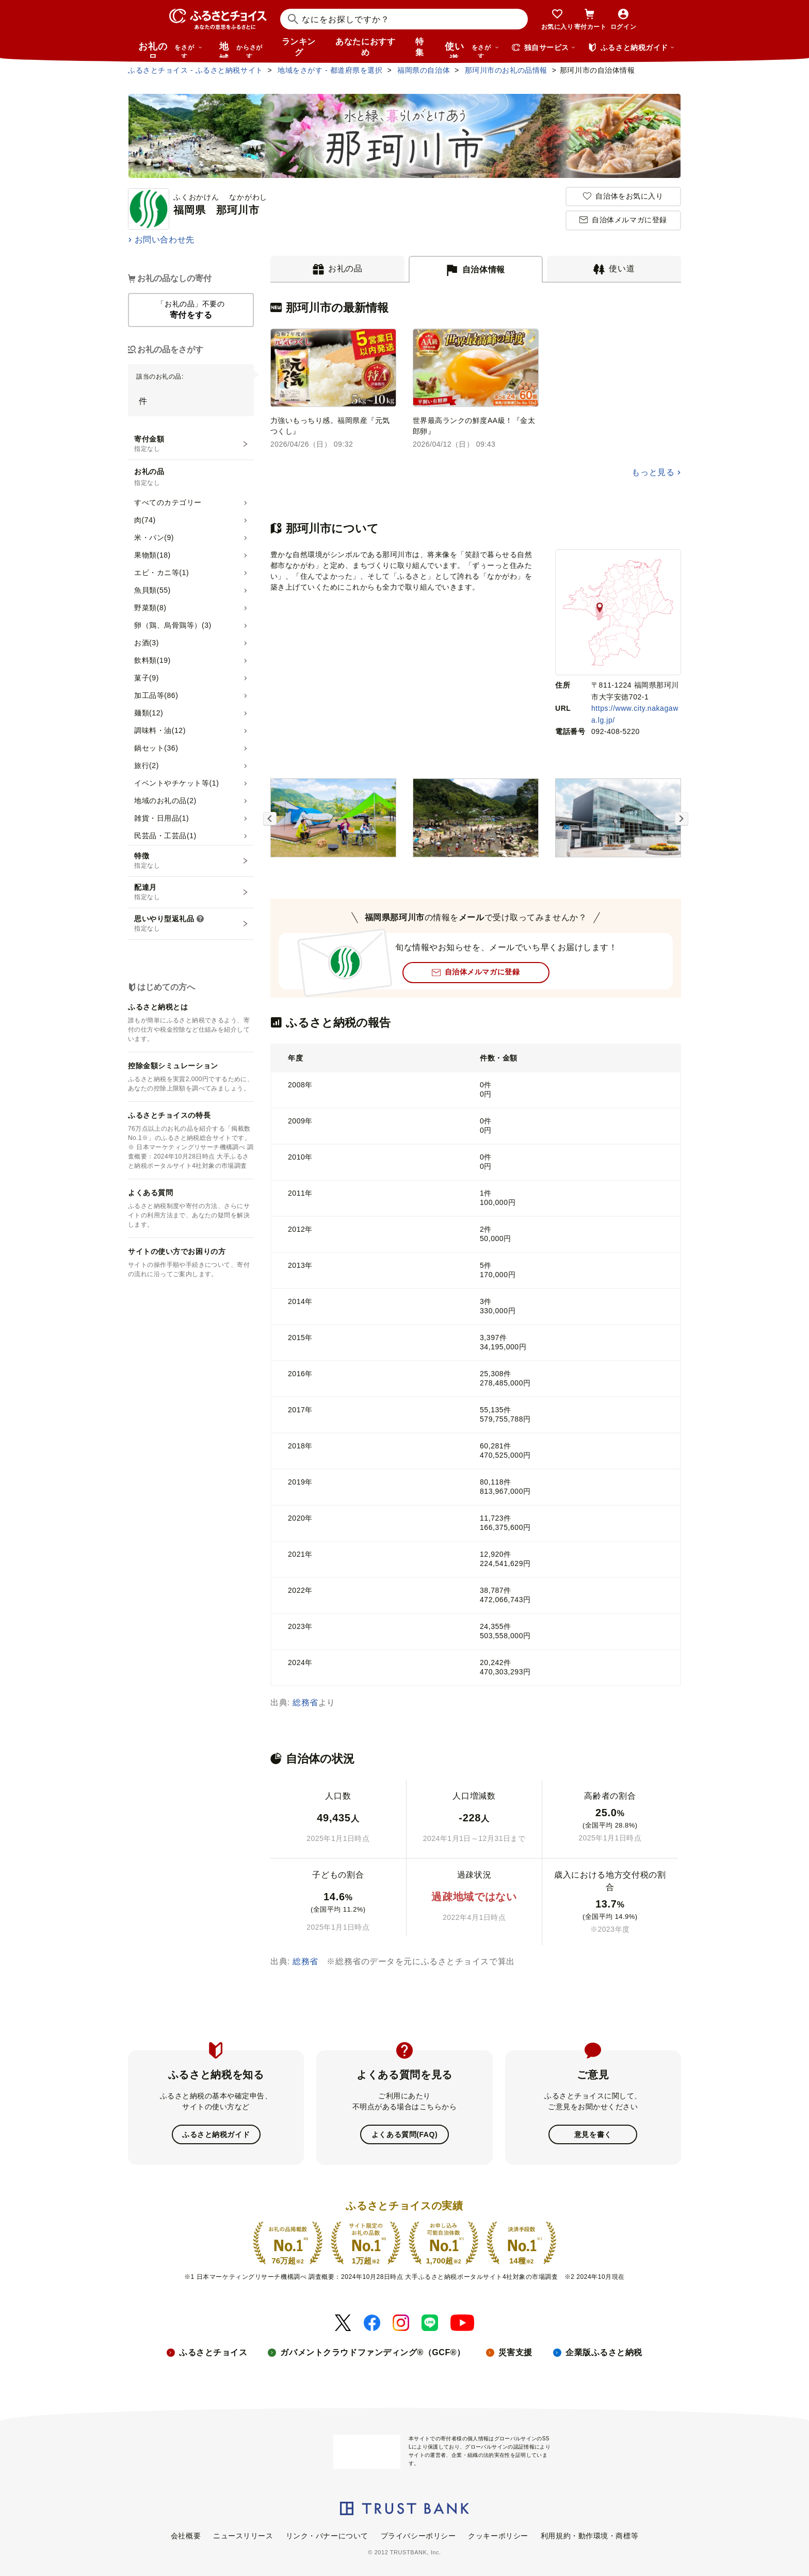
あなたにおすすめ (365, 47)
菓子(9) (146, 678)
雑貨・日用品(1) (161, 818)
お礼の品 (170, 49)
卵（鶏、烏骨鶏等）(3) (173, 625)
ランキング (299, 47)
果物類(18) (152, 555)
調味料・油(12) (160, 730)
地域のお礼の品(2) (165, 800)
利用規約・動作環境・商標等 (589, 2536)
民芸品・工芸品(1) (165, 836)
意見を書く (593, 2134)
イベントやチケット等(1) (176, 783)
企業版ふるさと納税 (603, 2352)
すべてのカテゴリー (168, 502)
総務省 (305, 1702)
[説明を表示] (200, 919)
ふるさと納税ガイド (216, 2134)
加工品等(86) (156, 695)
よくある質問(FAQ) (404, 2134)
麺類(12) (148, 713)
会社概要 (186, 2536)
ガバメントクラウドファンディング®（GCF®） (372, 2352)
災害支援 (515, 2352)
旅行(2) (146, 765)
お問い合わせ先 (165, 239)
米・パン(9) (154, 537)
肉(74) (145, 520)
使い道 (472, 49)
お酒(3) (146, 643)
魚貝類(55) (152, 590)
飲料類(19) (152, 660)
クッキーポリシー (498, 2536)
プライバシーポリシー (418, 2536)
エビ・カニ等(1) (161, 572)
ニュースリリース (243, 2536)
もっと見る (653, 472)
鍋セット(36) (156, 748)
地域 (242, 49)
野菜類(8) (150, 608)
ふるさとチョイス (213, 2352)
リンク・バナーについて (327, 2536)
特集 (419, 47)
